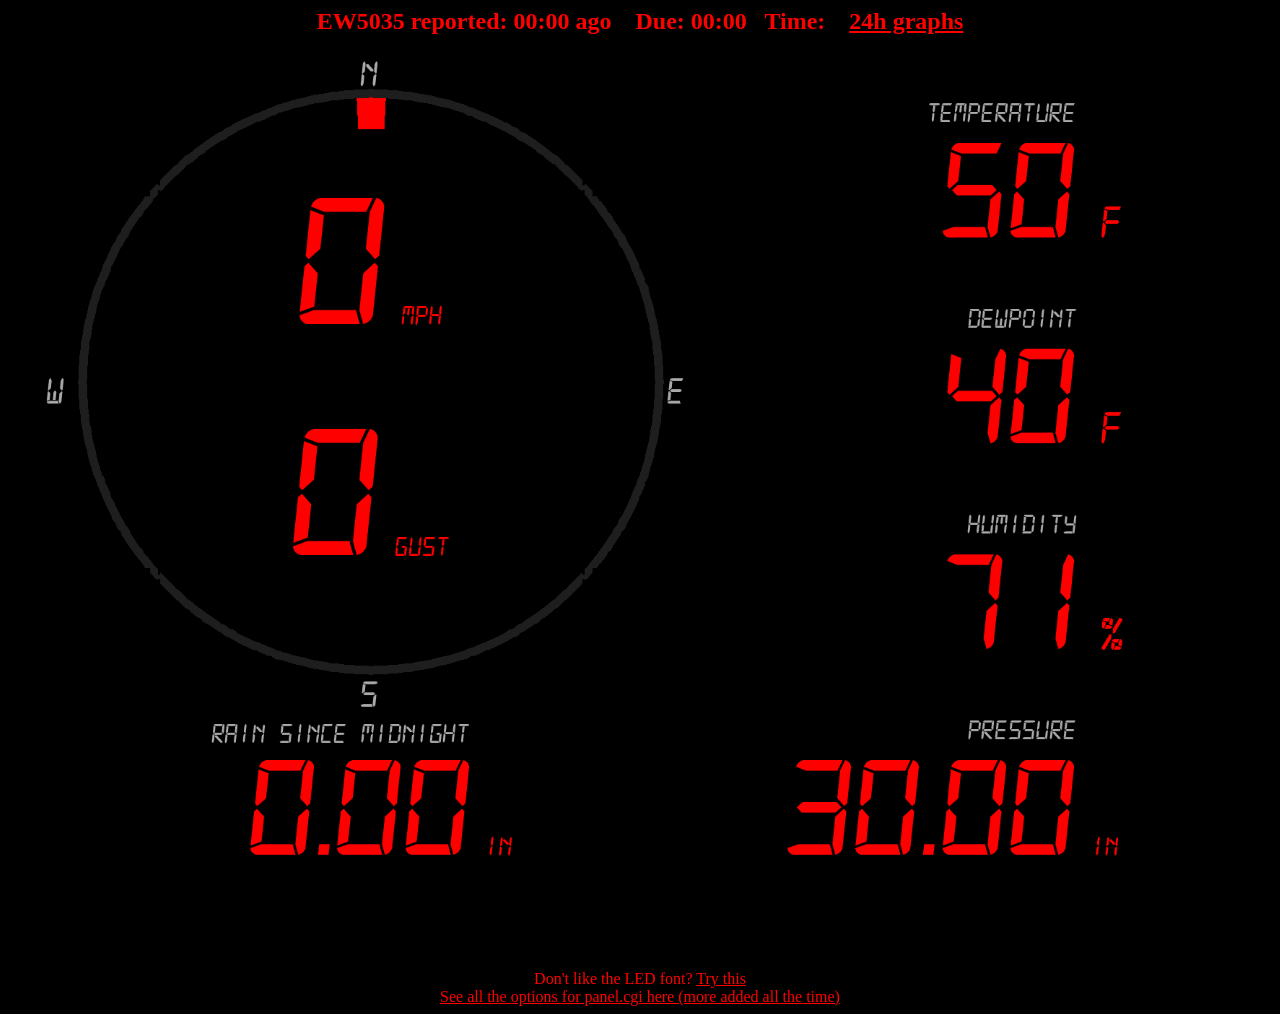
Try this (721, 978)
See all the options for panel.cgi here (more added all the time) (640, 996)
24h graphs (906, 21)
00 (526, 21)
